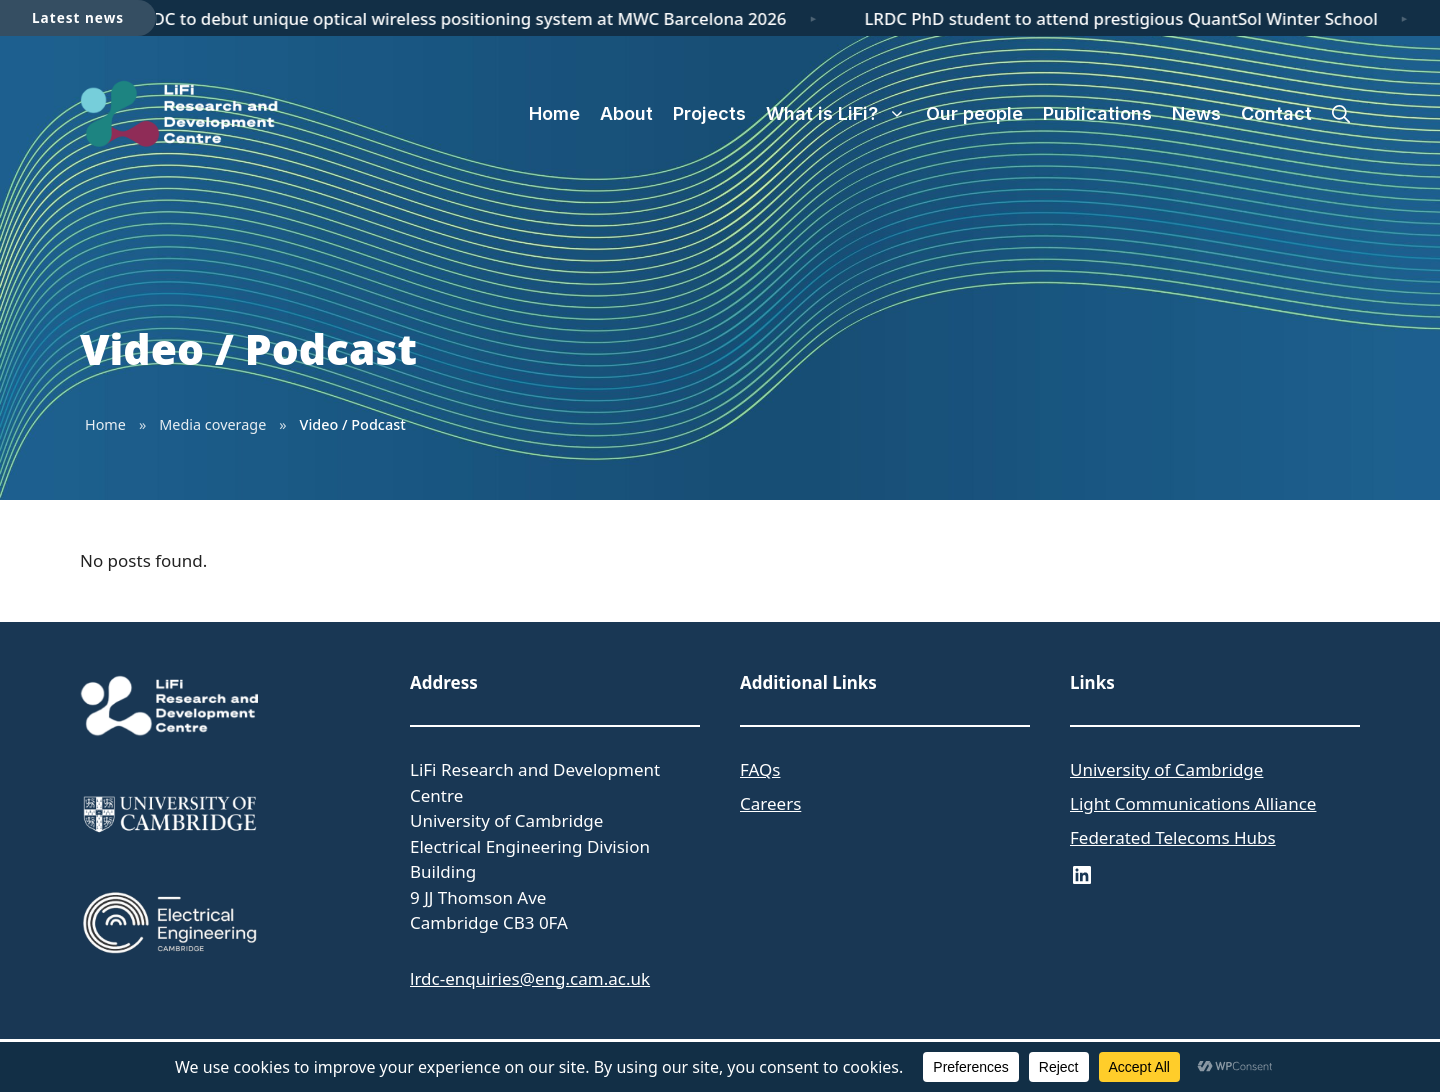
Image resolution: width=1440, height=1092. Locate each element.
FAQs (760, 769)
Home (554, 113)
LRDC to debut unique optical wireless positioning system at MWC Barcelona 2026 (466, 18)
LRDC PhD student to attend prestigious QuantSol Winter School (1127, 18)
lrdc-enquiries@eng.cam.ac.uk (530, 978)
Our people (974, 113)
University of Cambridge (1166, 769)
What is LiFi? (841, 114)
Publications (1097, 113)
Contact (1276, 113)
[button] (1341, 114)
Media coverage (212, 424)
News (1196, 113)
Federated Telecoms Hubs (1173, 837)
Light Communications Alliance (1193, 803)
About (626, 113)
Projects (709, 113)
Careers (770, 803)
